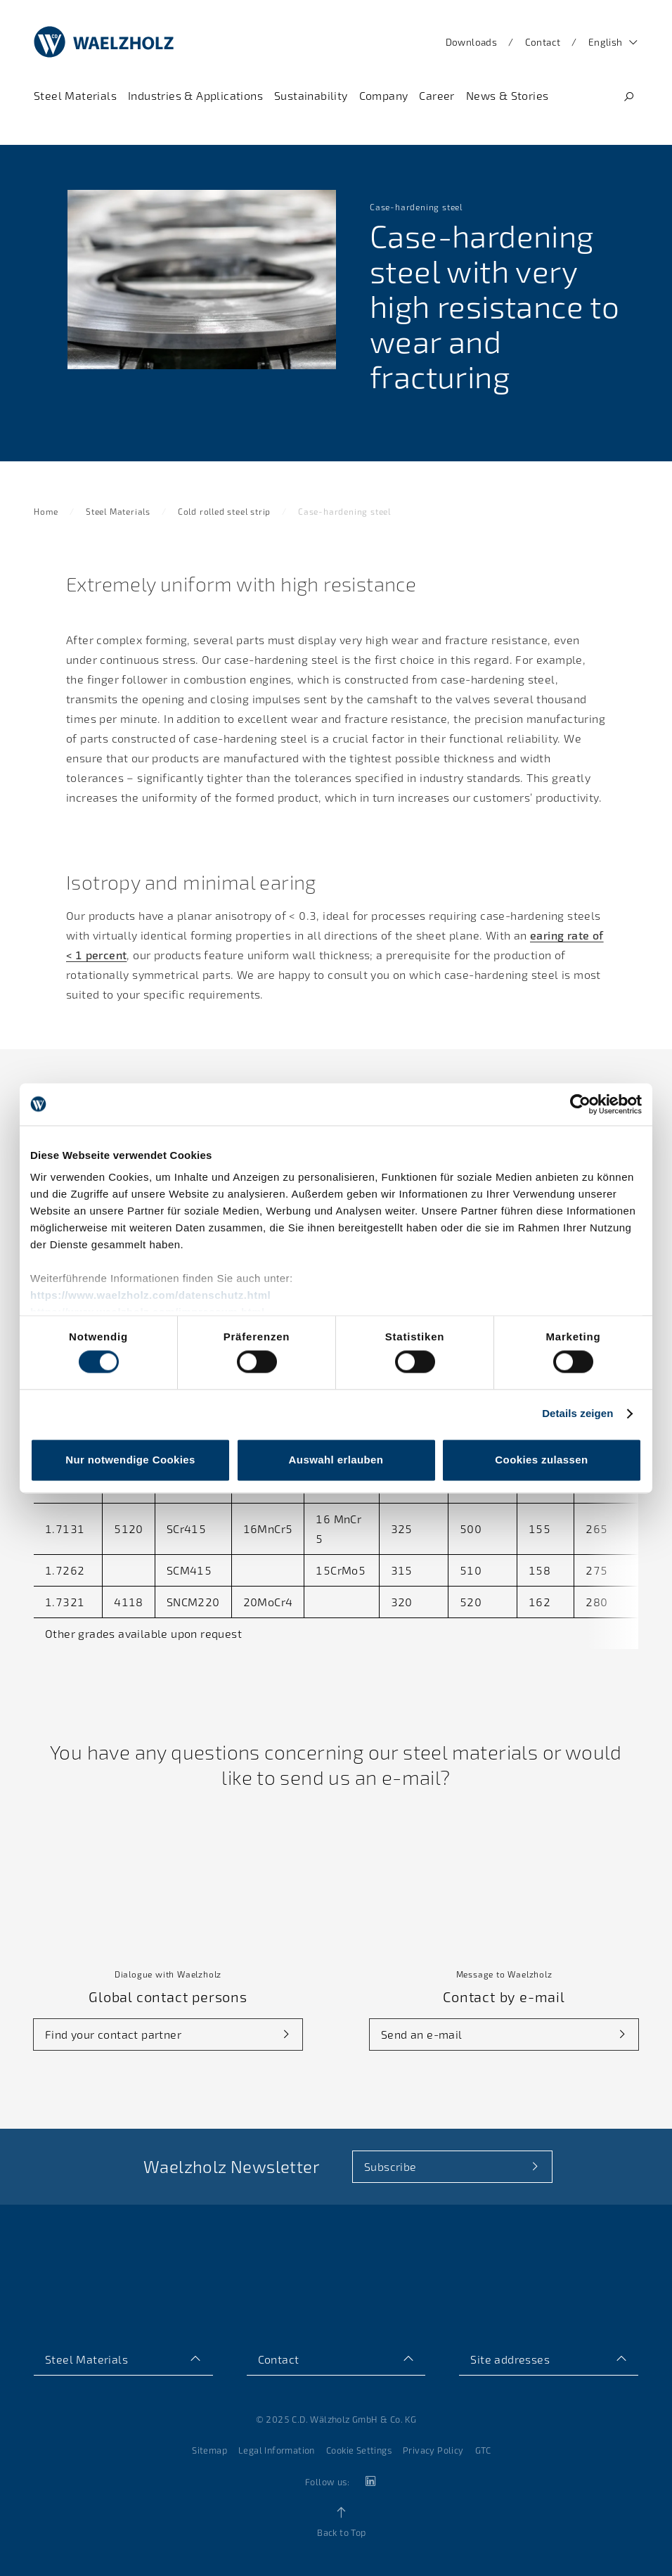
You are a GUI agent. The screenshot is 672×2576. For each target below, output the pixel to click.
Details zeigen (577, 1414)
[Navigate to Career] (436, 95)
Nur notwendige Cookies (130, 1460)
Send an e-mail (422, 2034)
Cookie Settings (359, 2450)
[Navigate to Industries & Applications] (195, 95)
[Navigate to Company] (383, 95)
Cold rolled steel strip (224, 511)
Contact (543, 42)
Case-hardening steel (344, 511)
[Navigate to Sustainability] (311, 95)
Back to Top (341, 2532)
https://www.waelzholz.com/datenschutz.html (150, 1295)
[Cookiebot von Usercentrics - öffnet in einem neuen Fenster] (580, 1104)
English (605, 42)
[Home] (104, 42)
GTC (483, 2450)
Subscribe (390, 2166)
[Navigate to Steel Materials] (75, 95)
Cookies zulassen (541, 1460)
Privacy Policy (433, 2450)
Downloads (472, 42)
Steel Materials (118, 511)
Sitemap (209, 2450)
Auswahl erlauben (336, 1460)
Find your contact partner (113, 2034)
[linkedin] (369, 2481)
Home (46, 511)
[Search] (628, 97)
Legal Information (276, 2450)
